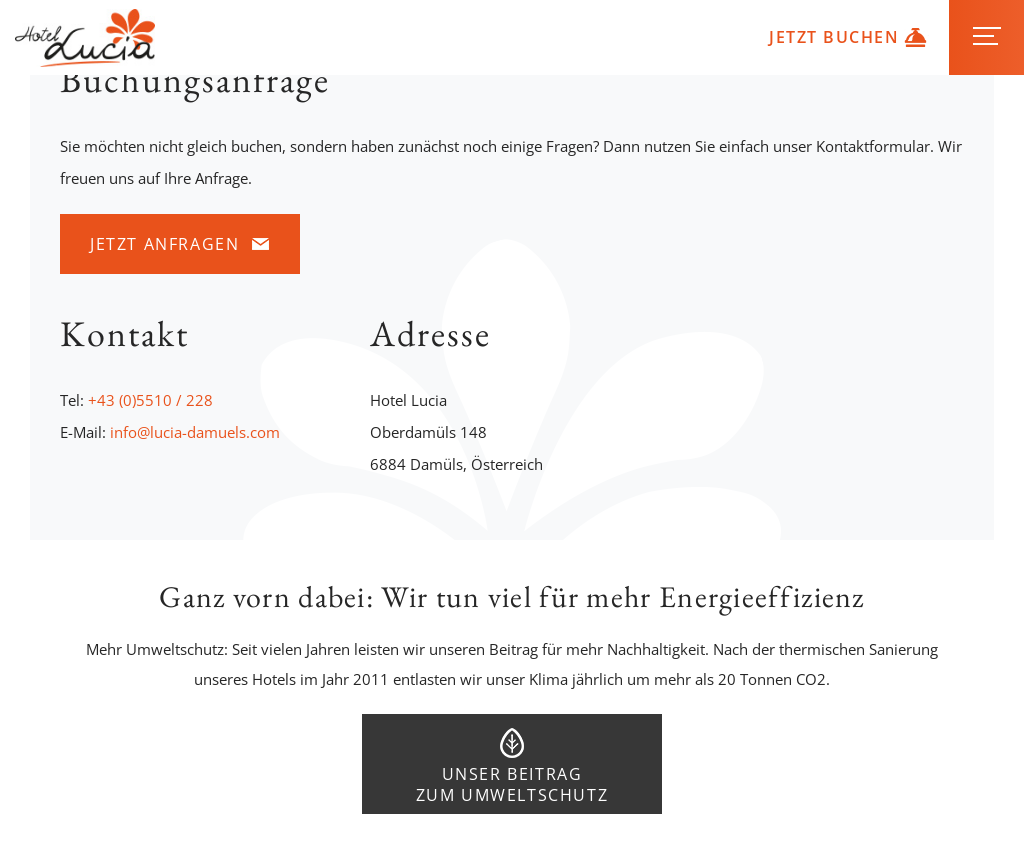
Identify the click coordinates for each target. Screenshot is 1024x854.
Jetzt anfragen (164, 244)
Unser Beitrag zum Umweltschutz (512, 784)
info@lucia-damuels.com (195, 432)
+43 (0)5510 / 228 (150, 400)
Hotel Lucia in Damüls (85, 38)
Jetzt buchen (834, 37)
